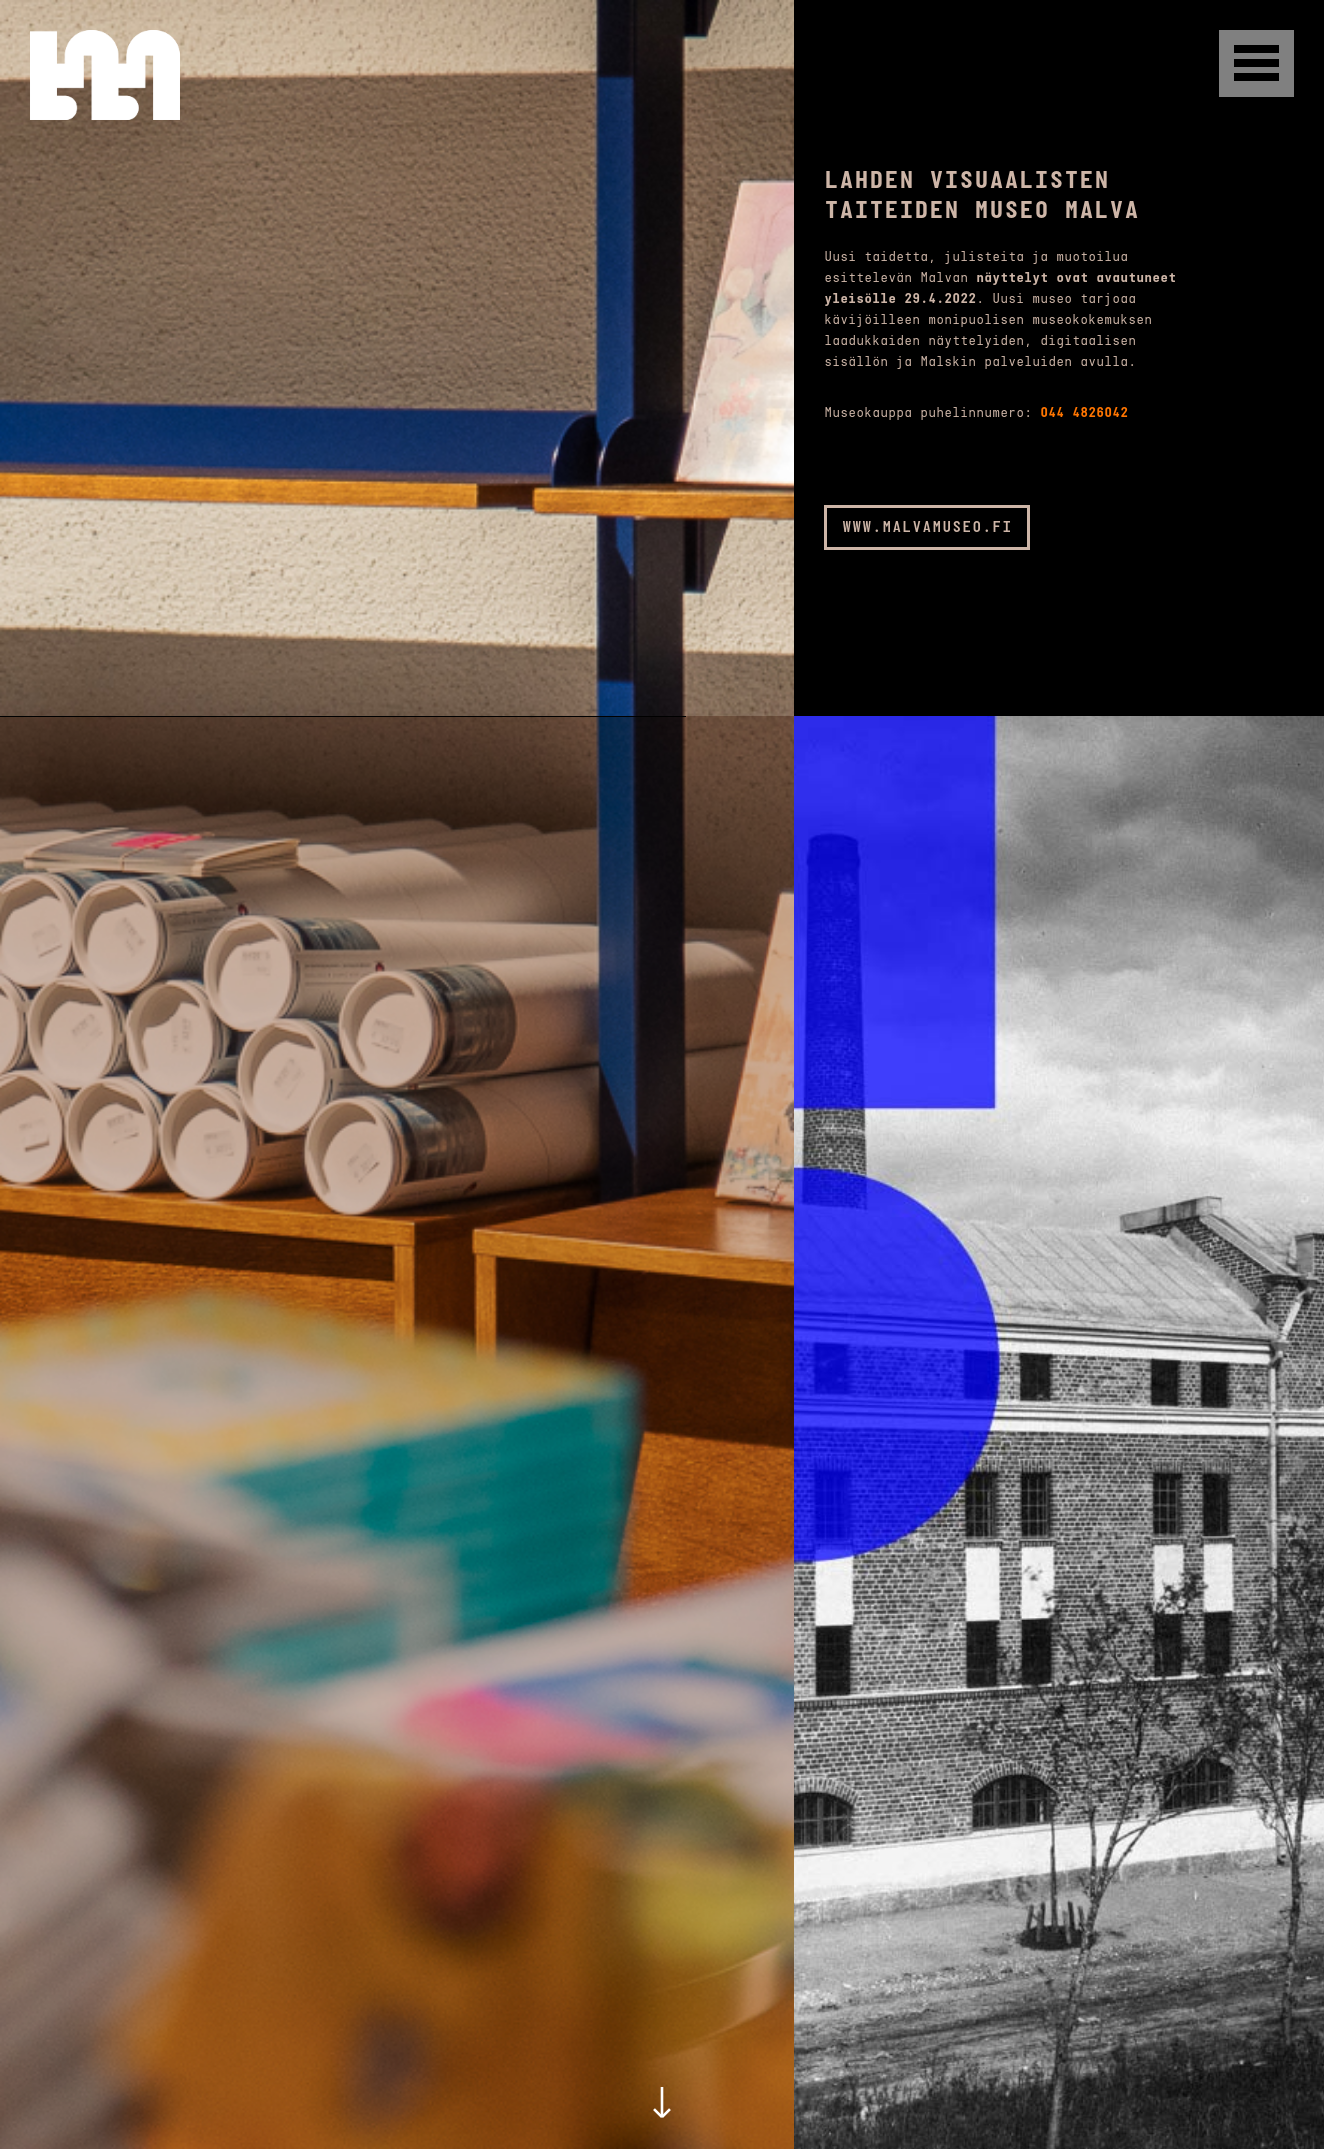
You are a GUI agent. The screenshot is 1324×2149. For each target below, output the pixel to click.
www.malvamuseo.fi (927, 528)
